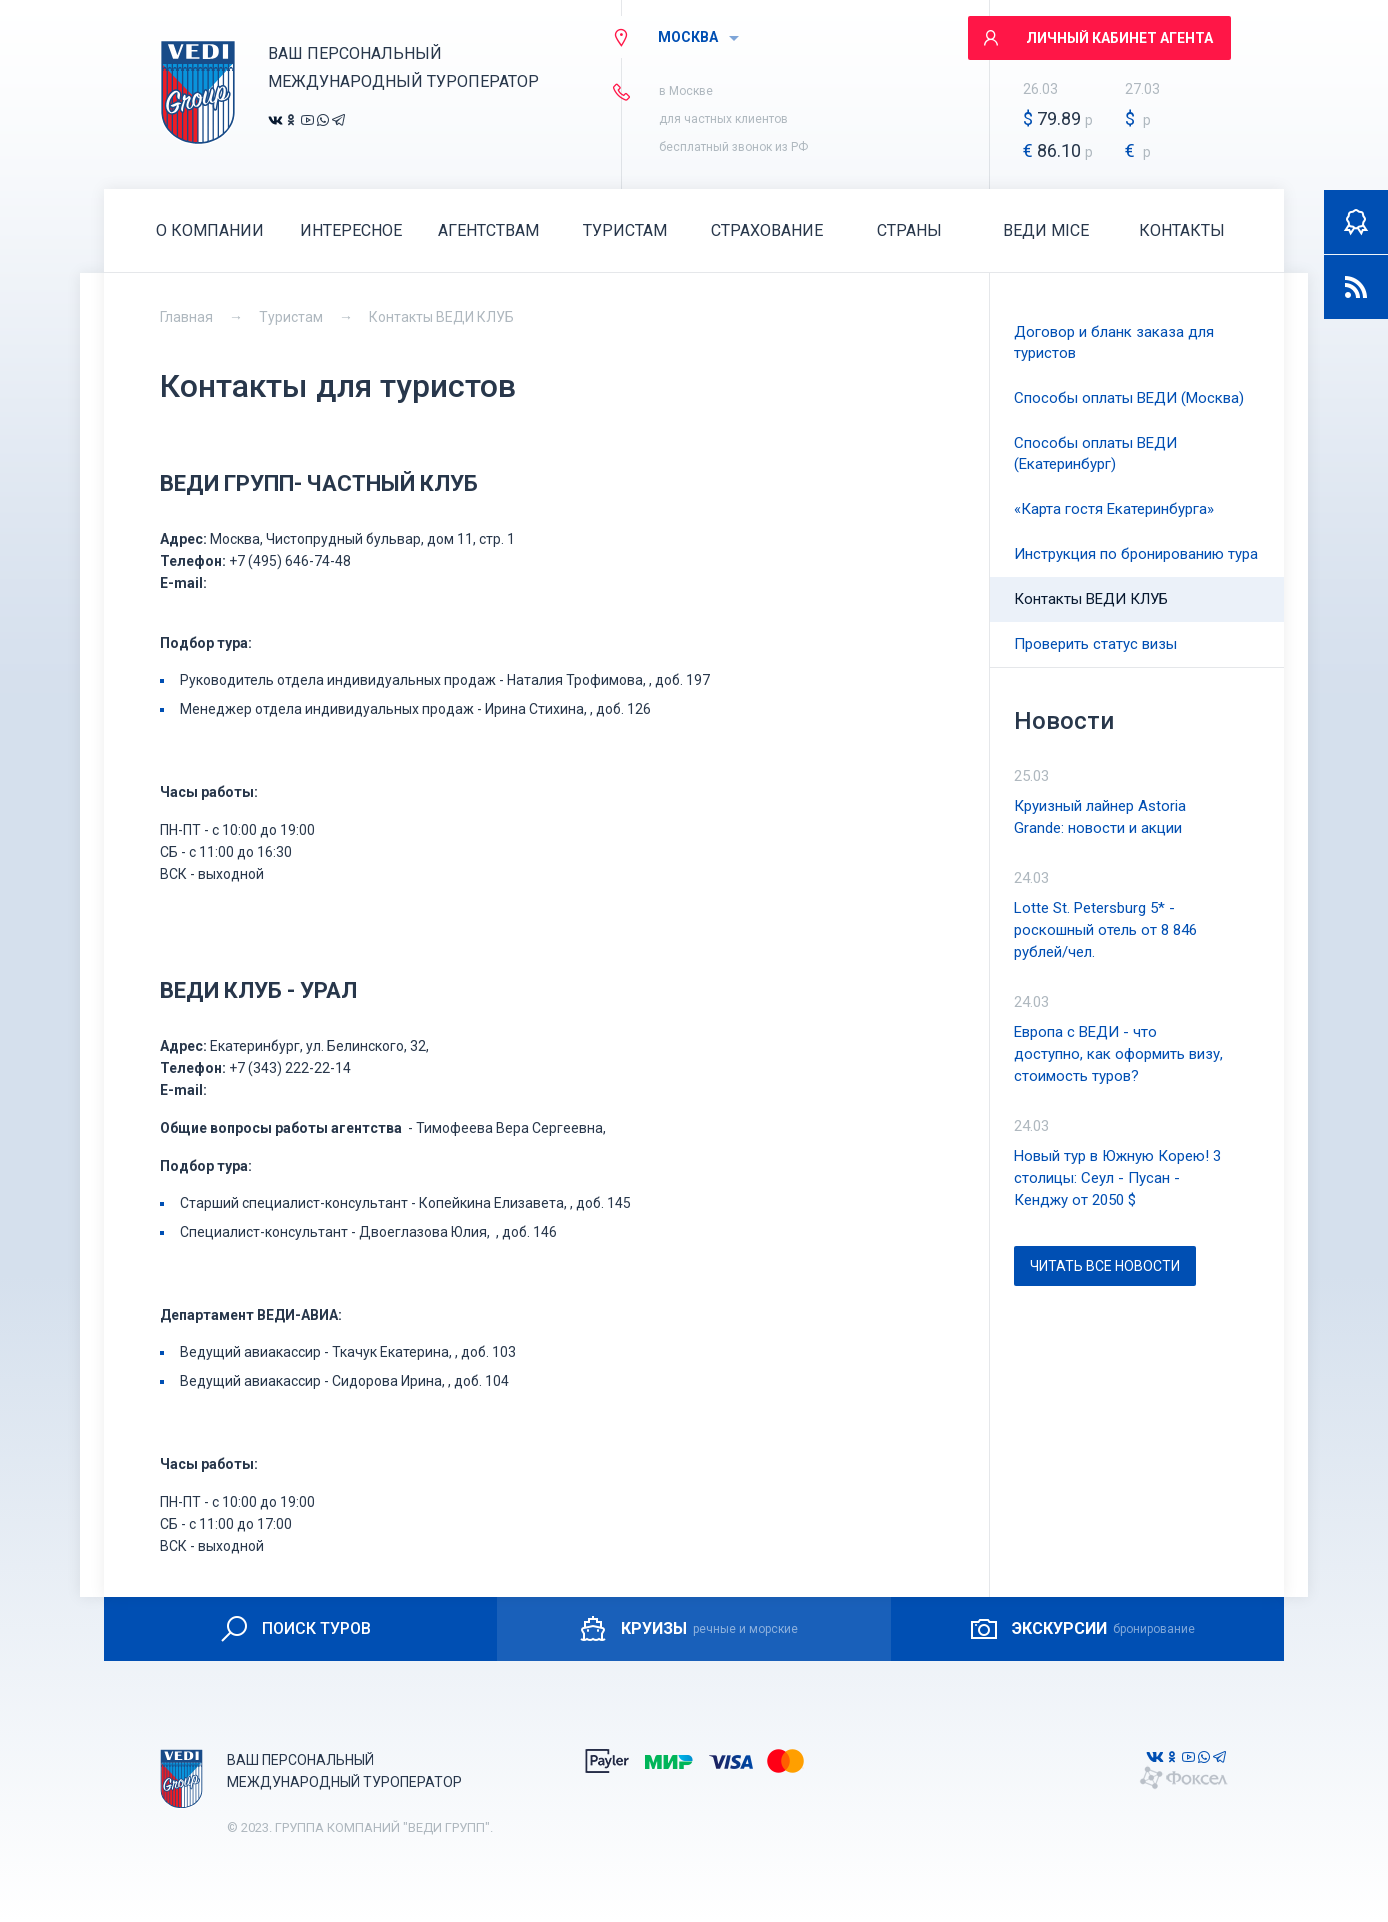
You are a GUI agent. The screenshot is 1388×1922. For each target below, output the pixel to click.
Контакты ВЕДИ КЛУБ (441, 317)
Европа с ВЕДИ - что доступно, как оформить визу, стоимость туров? (1118, 1054)
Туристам (291, 317)
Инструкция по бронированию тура (1136, 554)
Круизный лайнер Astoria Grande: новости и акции (1100, 817)
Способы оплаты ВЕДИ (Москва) (1129, 398)
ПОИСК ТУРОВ (294, 1629)
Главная (186, 317)
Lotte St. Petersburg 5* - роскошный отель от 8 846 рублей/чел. (1105, 930)
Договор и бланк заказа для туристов (1114, 342)
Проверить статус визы (1095, 644)
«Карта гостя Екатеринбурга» (1114, 509)
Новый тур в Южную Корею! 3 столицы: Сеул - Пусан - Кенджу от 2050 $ (1117, 1178)
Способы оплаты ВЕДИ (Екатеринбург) (1095, 453)
